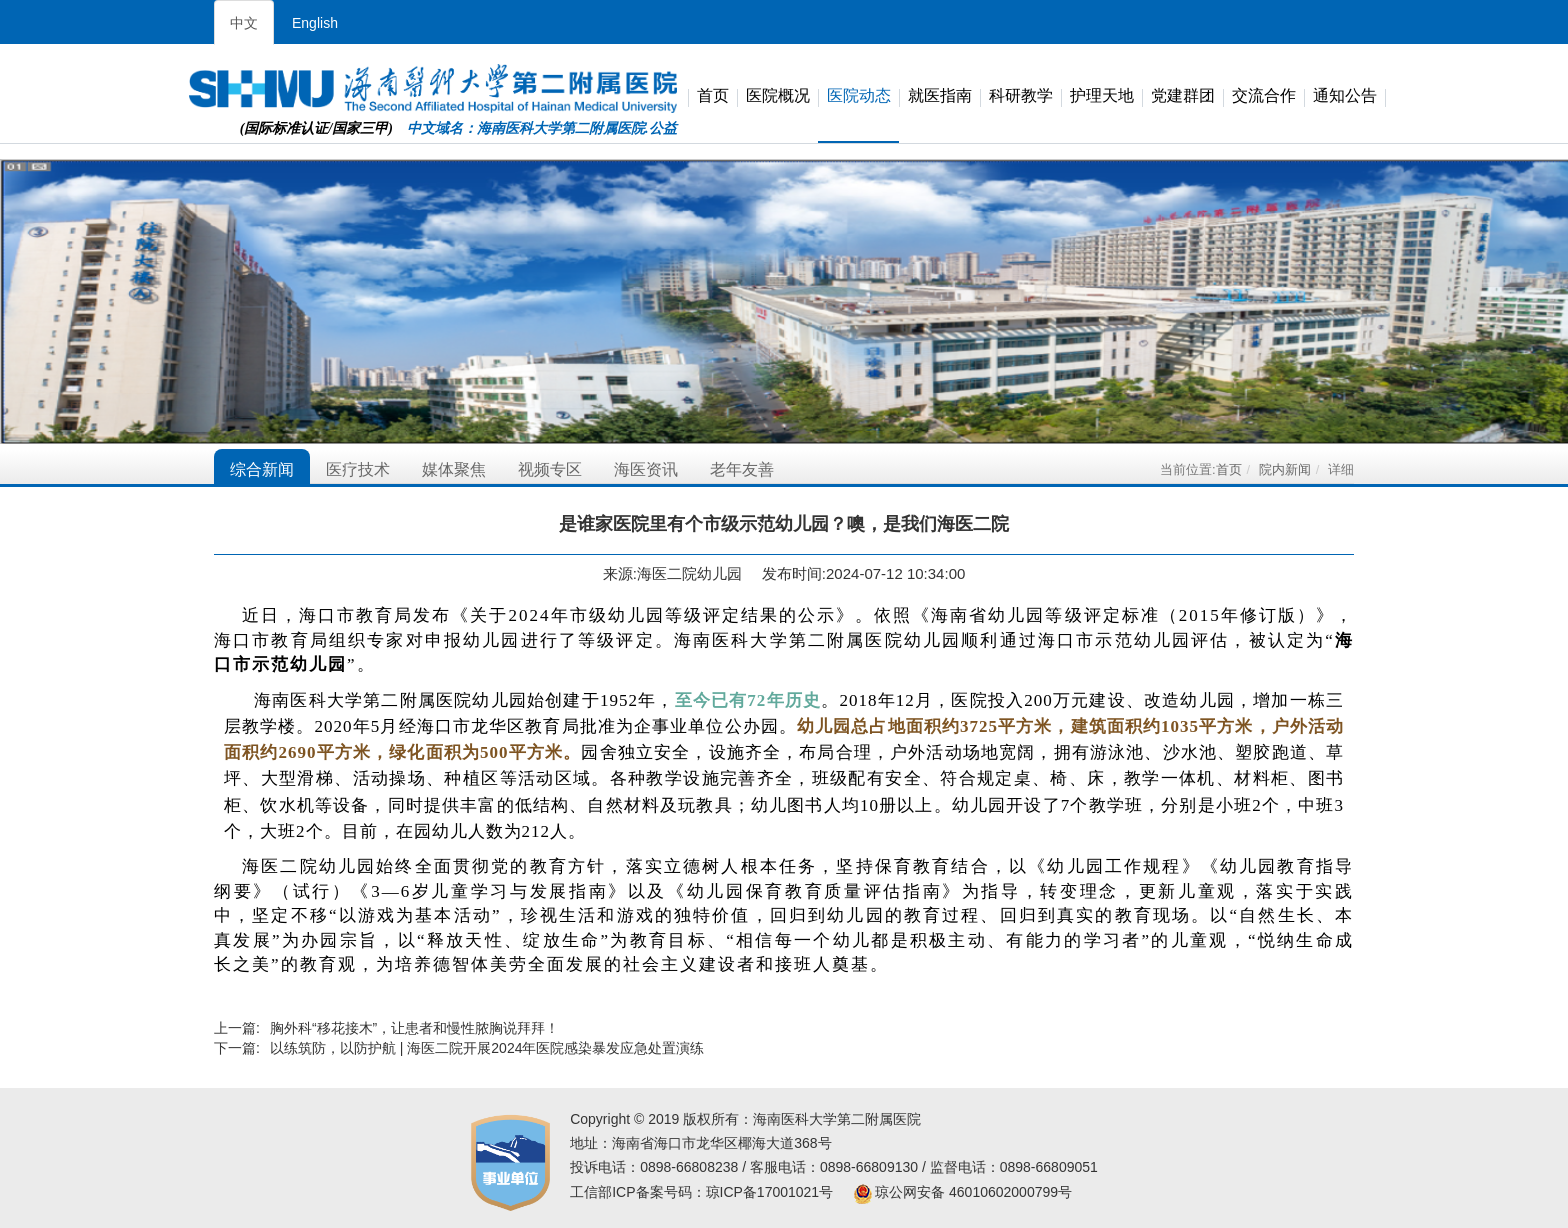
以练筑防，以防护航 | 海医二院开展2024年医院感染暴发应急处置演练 (487, 1048)
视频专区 (550, 469)
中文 (244, 23)
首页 (713, 96)
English (315, 23)
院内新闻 (1285, 469)
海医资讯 (646, 469)
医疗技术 (358, 469)
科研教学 (1021, 96)
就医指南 (940, 96)
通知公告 (1345, 96)
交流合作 (1264, 96)
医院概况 (778, 96)
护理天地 (1102, 96)
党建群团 (1183, 96)
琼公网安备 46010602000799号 (962, 1192)
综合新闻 (262, 469)
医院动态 (859, 96)
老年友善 (742, 469)
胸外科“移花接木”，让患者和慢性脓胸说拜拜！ (414, 1028)
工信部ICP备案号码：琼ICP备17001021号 (701, 1192)
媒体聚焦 (454, 469)
